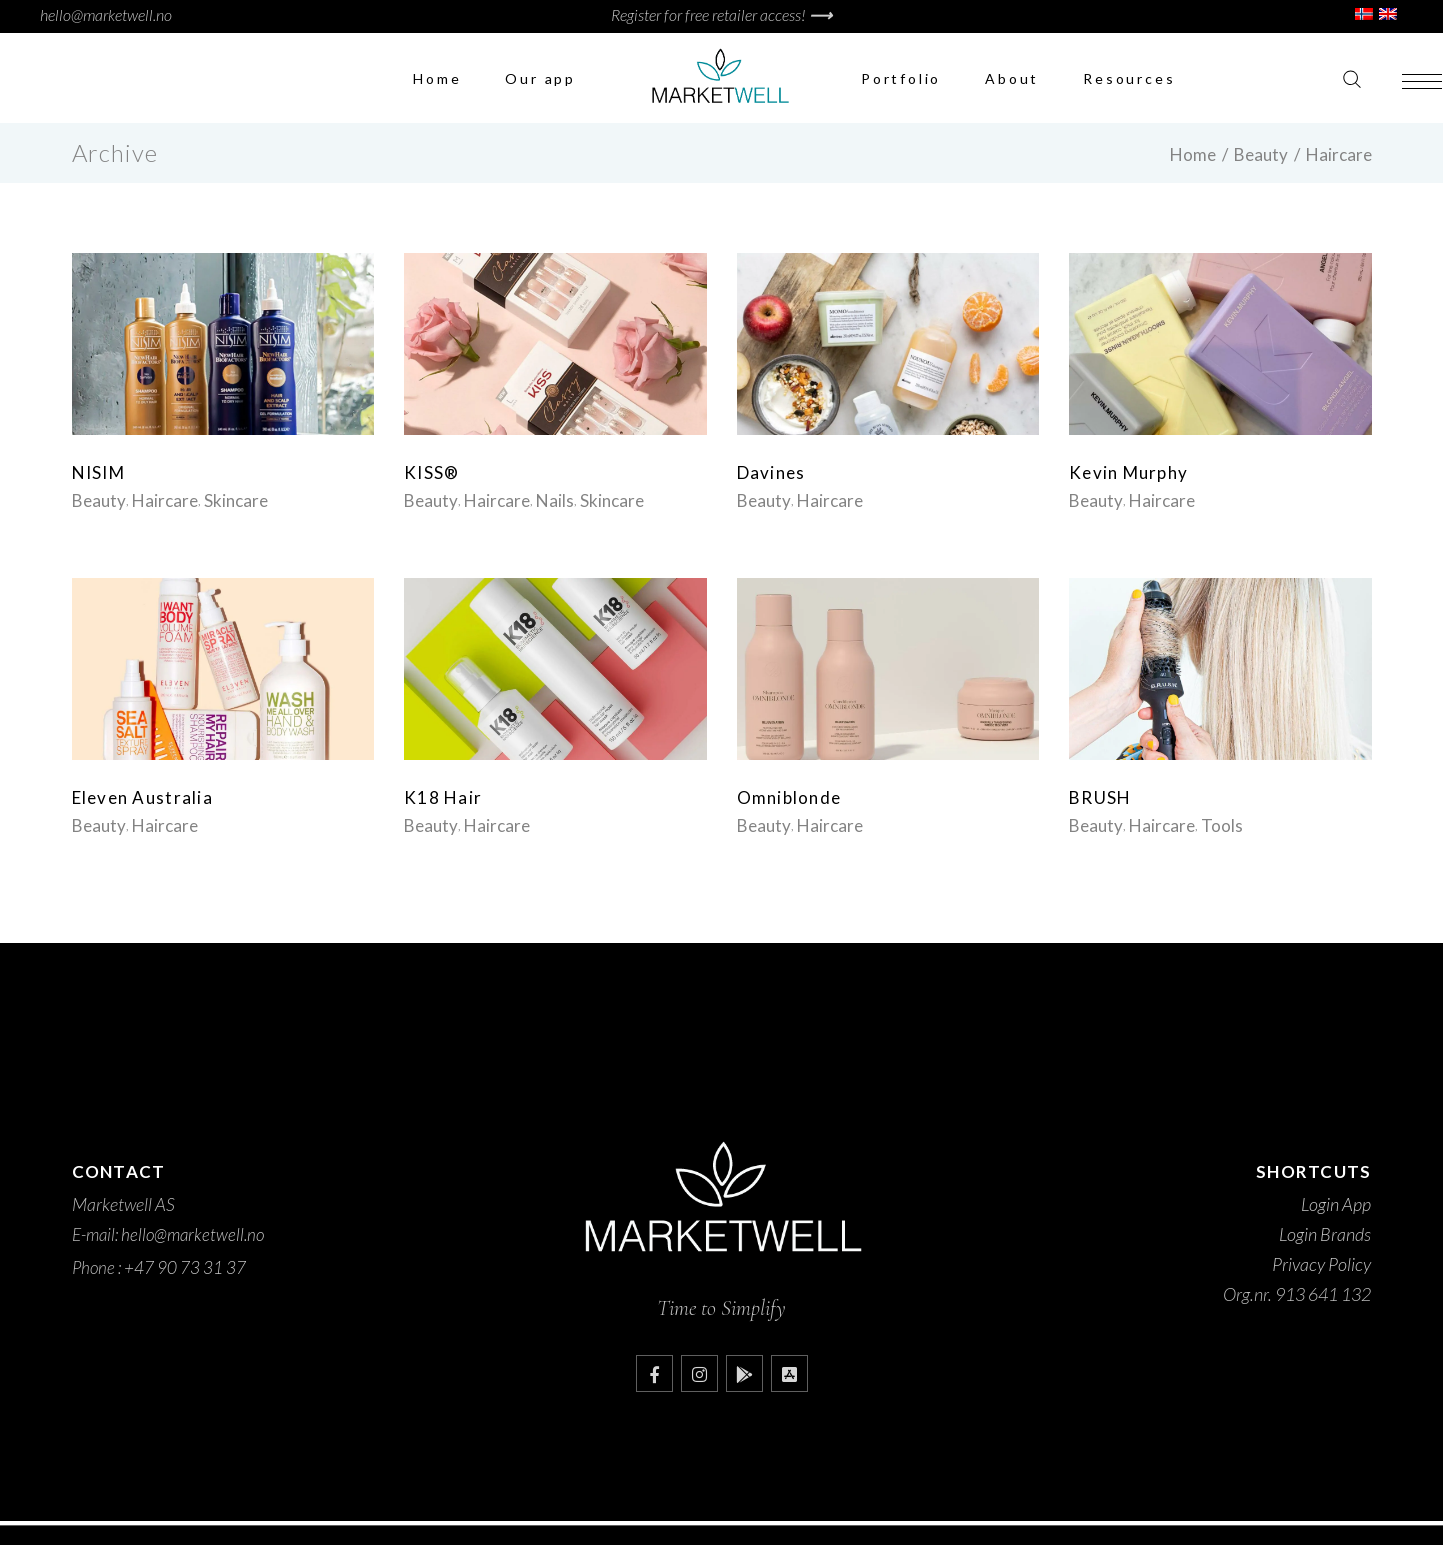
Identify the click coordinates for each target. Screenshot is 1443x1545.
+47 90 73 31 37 (185, 1267)
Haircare (165, 500)
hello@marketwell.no (106, 14)
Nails (555, 500)
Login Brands (1325, 1234)
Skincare (236, 500)
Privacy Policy (1321, 1264)
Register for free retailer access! (721, 14)
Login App (1336, 1204)
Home (1193, 154)
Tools (1222, 825)
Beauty (1261, 154)
